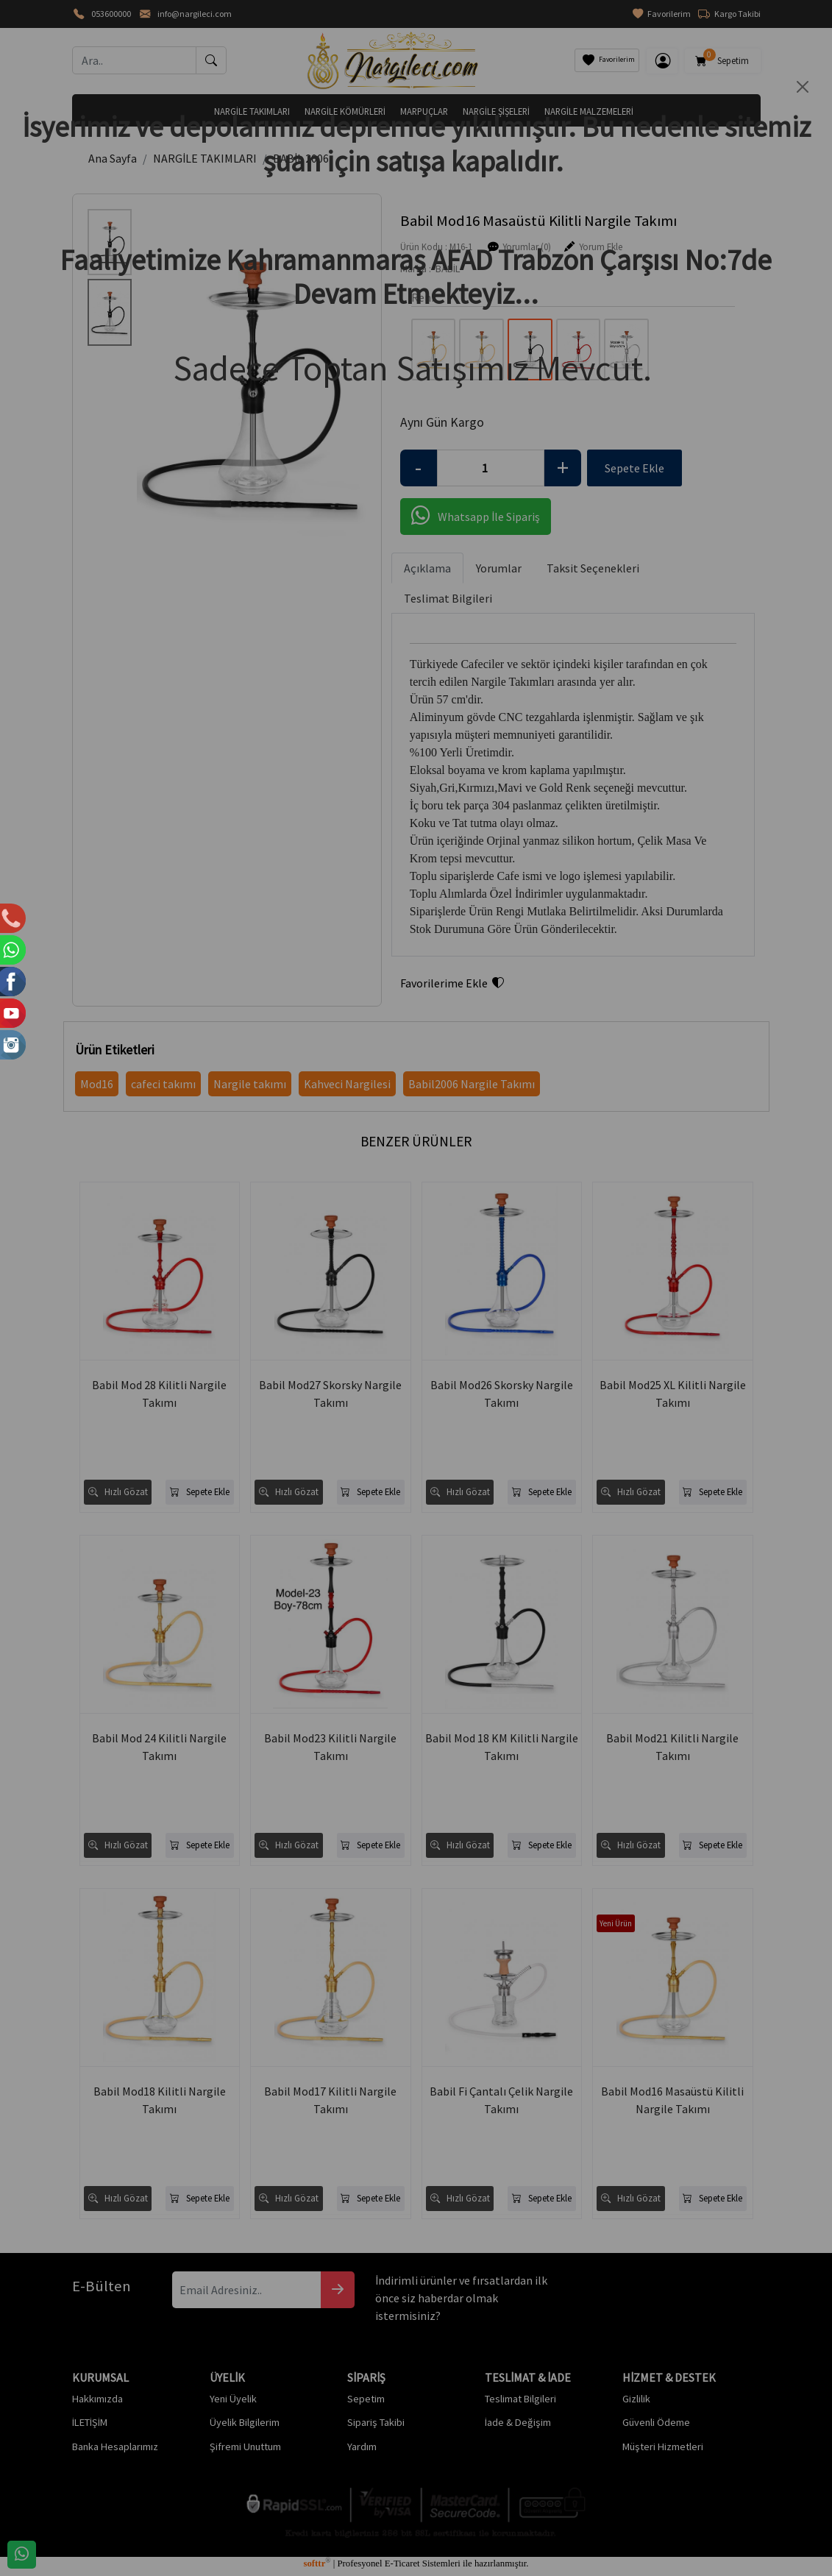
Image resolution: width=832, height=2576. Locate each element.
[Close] (802, 86)
